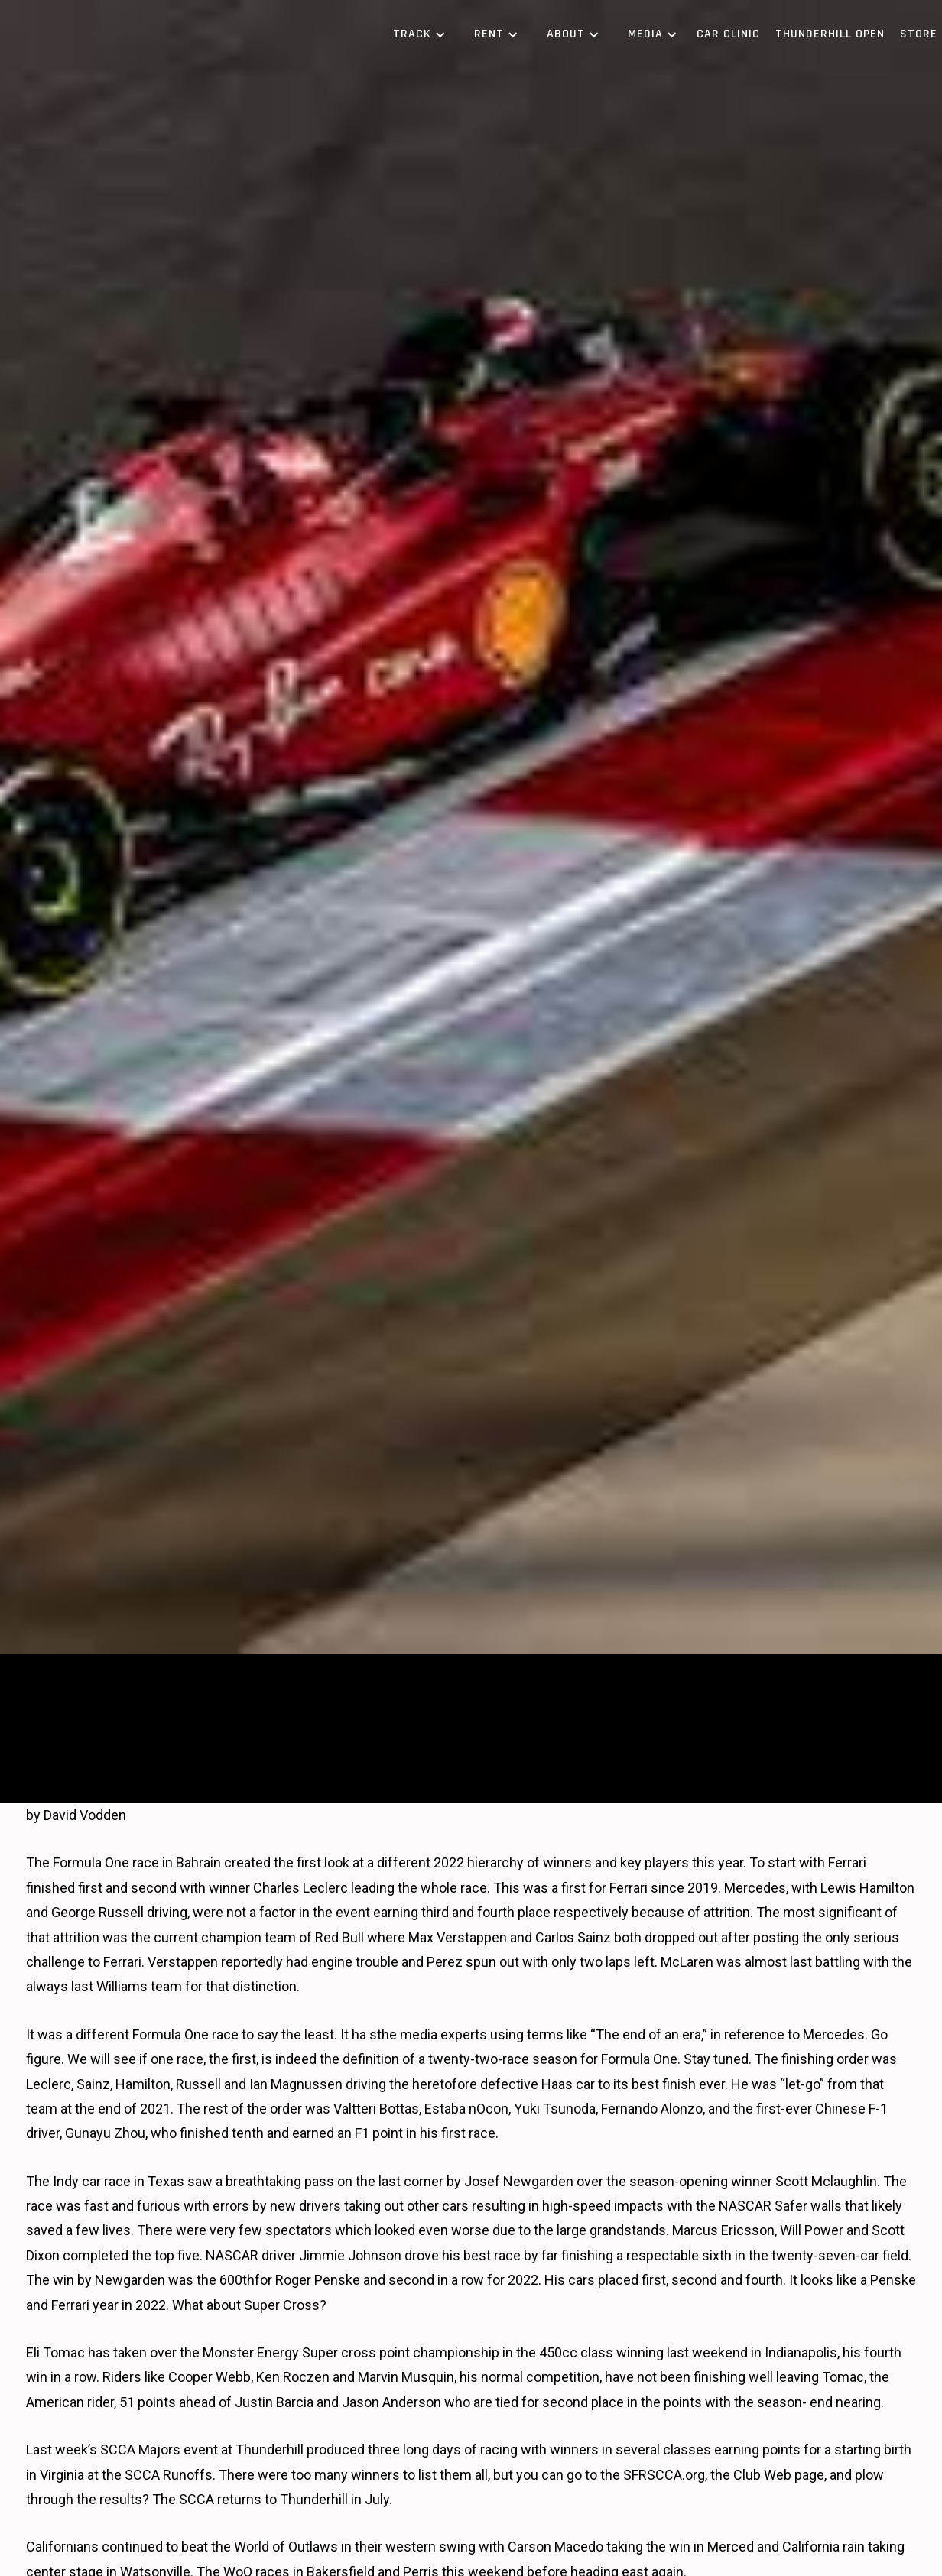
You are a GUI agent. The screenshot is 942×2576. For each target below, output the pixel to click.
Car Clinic (728, 34)
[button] (417, 34)
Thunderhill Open (830, 34)
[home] (118, 34)
